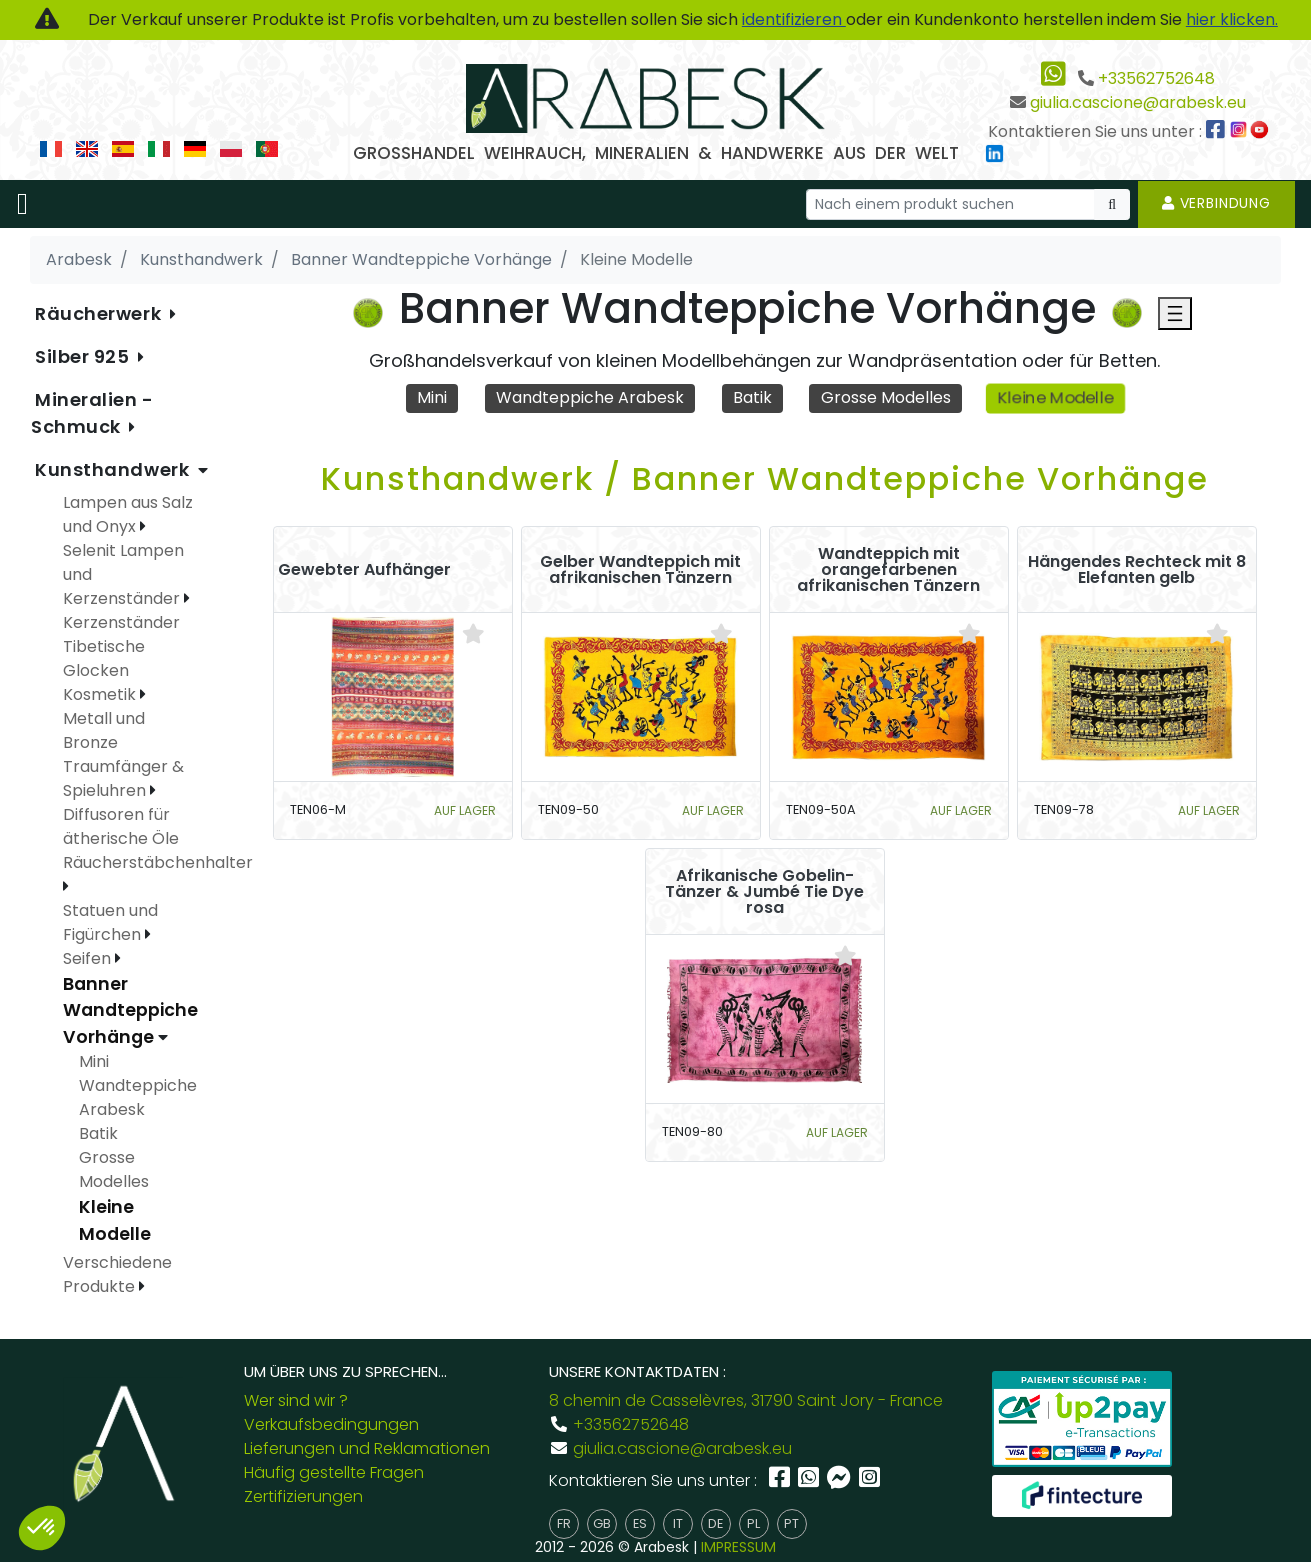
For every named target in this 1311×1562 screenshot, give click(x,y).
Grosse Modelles (886, 397)
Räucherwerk (100, 313)
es (640, 1523)
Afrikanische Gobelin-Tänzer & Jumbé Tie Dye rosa (764, 892)
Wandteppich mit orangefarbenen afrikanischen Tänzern (888, 570)
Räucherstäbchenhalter (158, 862)
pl (753, 1523)
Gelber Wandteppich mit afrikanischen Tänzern (640, 570)
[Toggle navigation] (22, 204)
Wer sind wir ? (296, 1400)
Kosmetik (101, 694)
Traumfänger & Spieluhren (123, 778)
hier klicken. (1232, 19)
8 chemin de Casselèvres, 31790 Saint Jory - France (746, 1400)
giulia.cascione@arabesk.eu (1138, 102)
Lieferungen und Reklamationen (367, 1448)
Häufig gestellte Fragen (334, 1472)
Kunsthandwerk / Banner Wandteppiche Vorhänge (765, 478)
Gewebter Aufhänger (364, 570)
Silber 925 (84, 356)
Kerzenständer (121, 622)
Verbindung (1216, 203)
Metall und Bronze (104, 730)
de (715, 1523)
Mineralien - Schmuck (92, 413)
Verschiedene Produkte (117, 1274)
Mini (432, 397)
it (678, 1523)
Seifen (89, 958)
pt (791, 1523)
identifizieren (794, 19)
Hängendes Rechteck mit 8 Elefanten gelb (1137, 570)
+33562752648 (1156, 78)
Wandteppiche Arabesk (590, 397)
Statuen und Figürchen (110, 922)
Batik (752, 397)
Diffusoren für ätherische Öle (121, 826)
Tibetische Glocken (104, 658)
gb (602, 1523)
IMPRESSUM (738, 1547)
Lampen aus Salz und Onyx (128, 514)
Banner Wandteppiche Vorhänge (130, 1010)
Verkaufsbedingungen (331, 1424)
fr (564, 1523)
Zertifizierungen (303, 1496)
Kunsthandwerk (114, 469)
